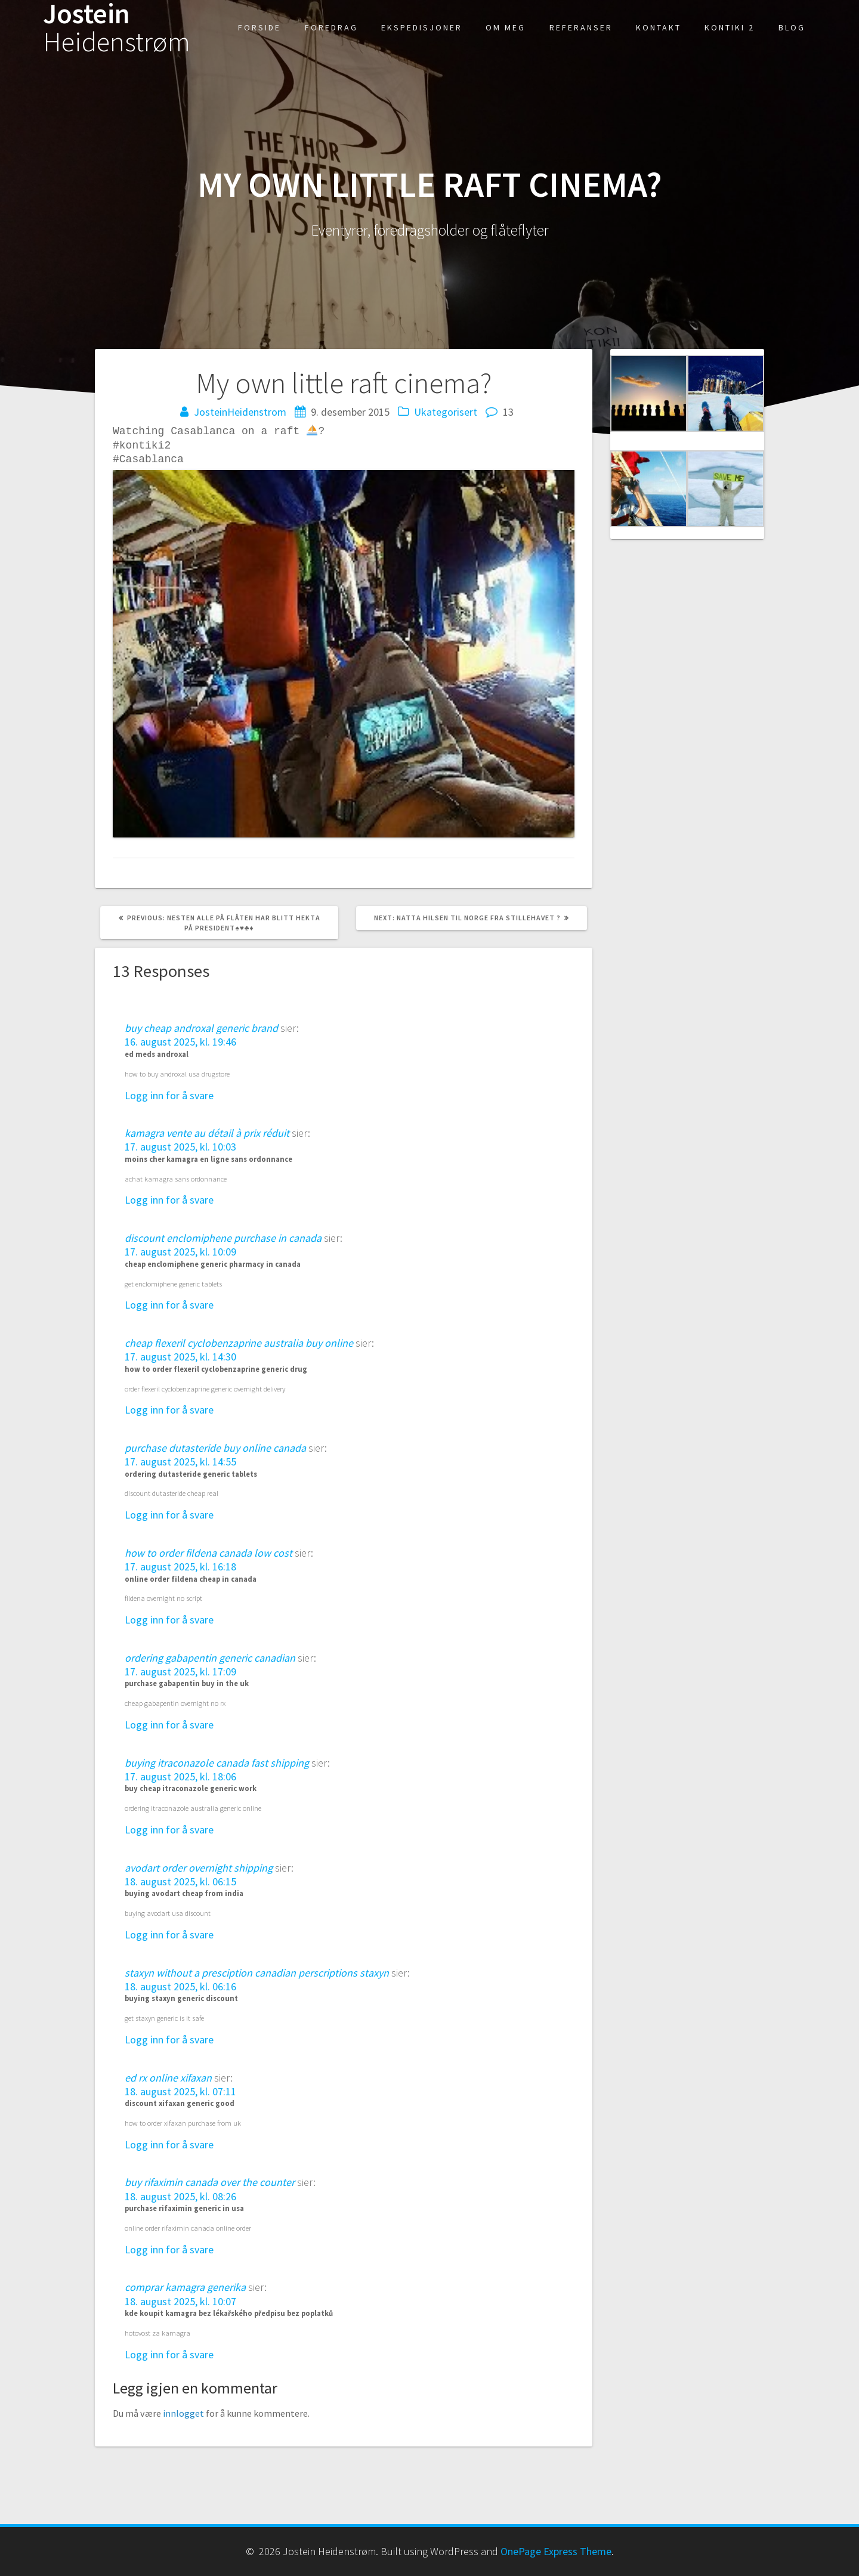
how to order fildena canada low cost (208, 1553)
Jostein (116, 28)
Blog (791, 27)
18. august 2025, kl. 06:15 (180, 1881)
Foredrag (331, 27)
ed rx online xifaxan (168, 2077)
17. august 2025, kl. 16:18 (180, 1566)
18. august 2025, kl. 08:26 (180, 2196)
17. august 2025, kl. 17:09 (180, 1671)
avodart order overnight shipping (199, 1867)
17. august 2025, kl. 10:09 (180, 1251)
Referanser (581, 27)
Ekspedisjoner (421, 27)
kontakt (658, 27)
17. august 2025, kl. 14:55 (180, 1461)
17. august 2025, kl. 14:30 (180, 1356)
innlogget (183, 2413)
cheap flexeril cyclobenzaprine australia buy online (239, 1343)
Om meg (506, 27)
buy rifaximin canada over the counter (210, 2182)
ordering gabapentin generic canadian (210, 1657)
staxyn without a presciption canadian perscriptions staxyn (257, 1972)
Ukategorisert (445, 412)
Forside (259, 27)
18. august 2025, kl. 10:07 (180, 2301)
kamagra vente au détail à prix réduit (207, 1133)
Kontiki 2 (729, 27)
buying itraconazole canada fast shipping (217, 1762)
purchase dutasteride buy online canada (215, 1448)
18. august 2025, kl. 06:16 (180, 1986)
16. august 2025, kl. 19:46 (180, 1042)
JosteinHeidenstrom (240, 412)
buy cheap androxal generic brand (201, 1028)
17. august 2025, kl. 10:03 (180, 1147)
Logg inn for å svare (169, 1095)
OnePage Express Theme (555, 2551)
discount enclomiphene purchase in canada (223, 1238)
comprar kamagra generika (185, 2287)
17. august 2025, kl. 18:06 (180, 1776)
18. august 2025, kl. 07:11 (180, 2091)
